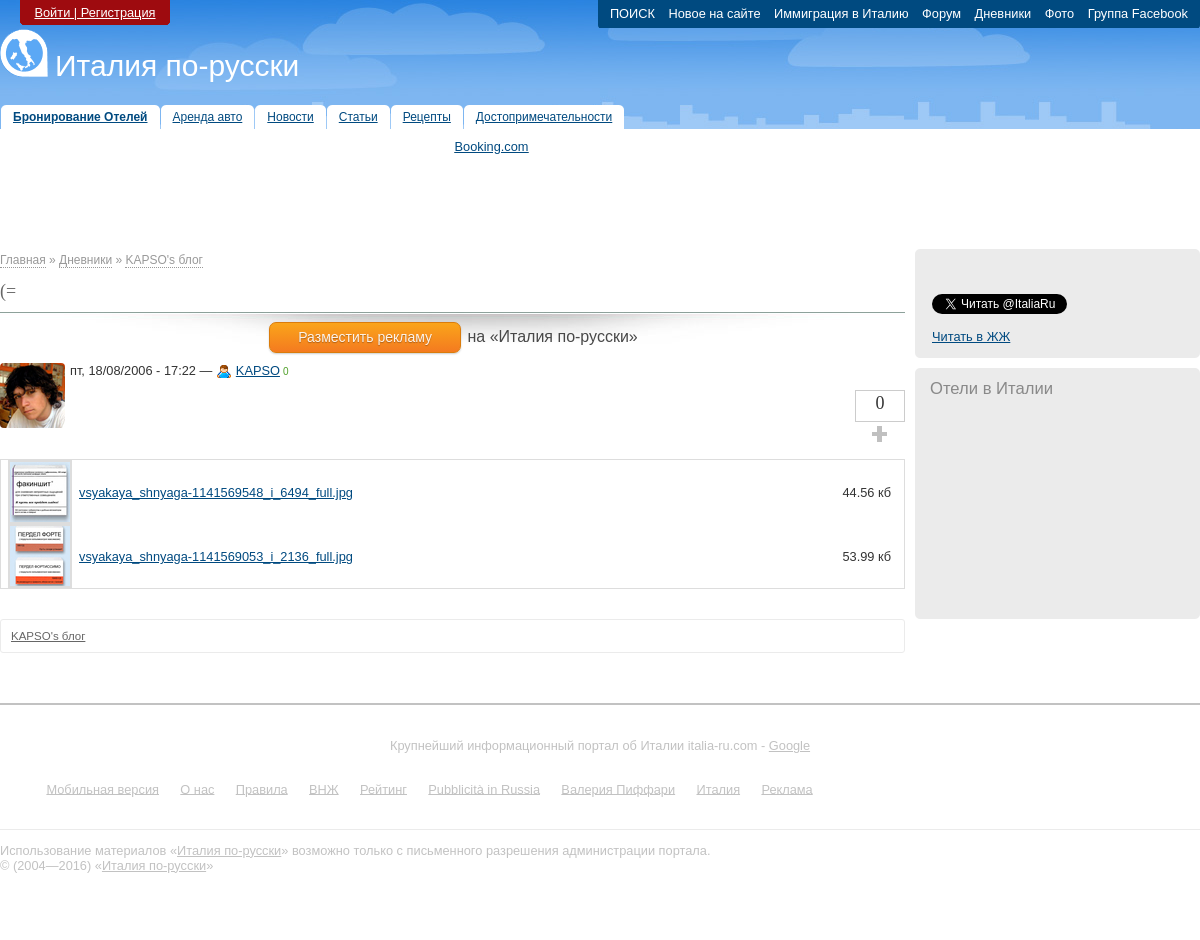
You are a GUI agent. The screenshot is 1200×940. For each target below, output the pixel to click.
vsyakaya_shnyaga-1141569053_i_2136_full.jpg (216, 556)
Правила (262, 788)
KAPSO (258, 370)
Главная (23, 260)
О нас (197, 788)
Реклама (786, 788)
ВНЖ (324, 788)
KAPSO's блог (164, 260)
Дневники (85, 260)
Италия (718, 788)
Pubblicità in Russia (484, 788)
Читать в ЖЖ (971, 336)
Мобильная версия (102, 788)
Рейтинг (383, 788)
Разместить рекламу (365, 337)
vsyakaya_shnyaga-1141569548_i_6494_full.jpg (216, 492)
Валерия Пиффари (618, 788)
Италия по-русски (177, 65)
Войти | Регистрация (94, 12)
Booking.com (492, 146)
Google (789, 745)
